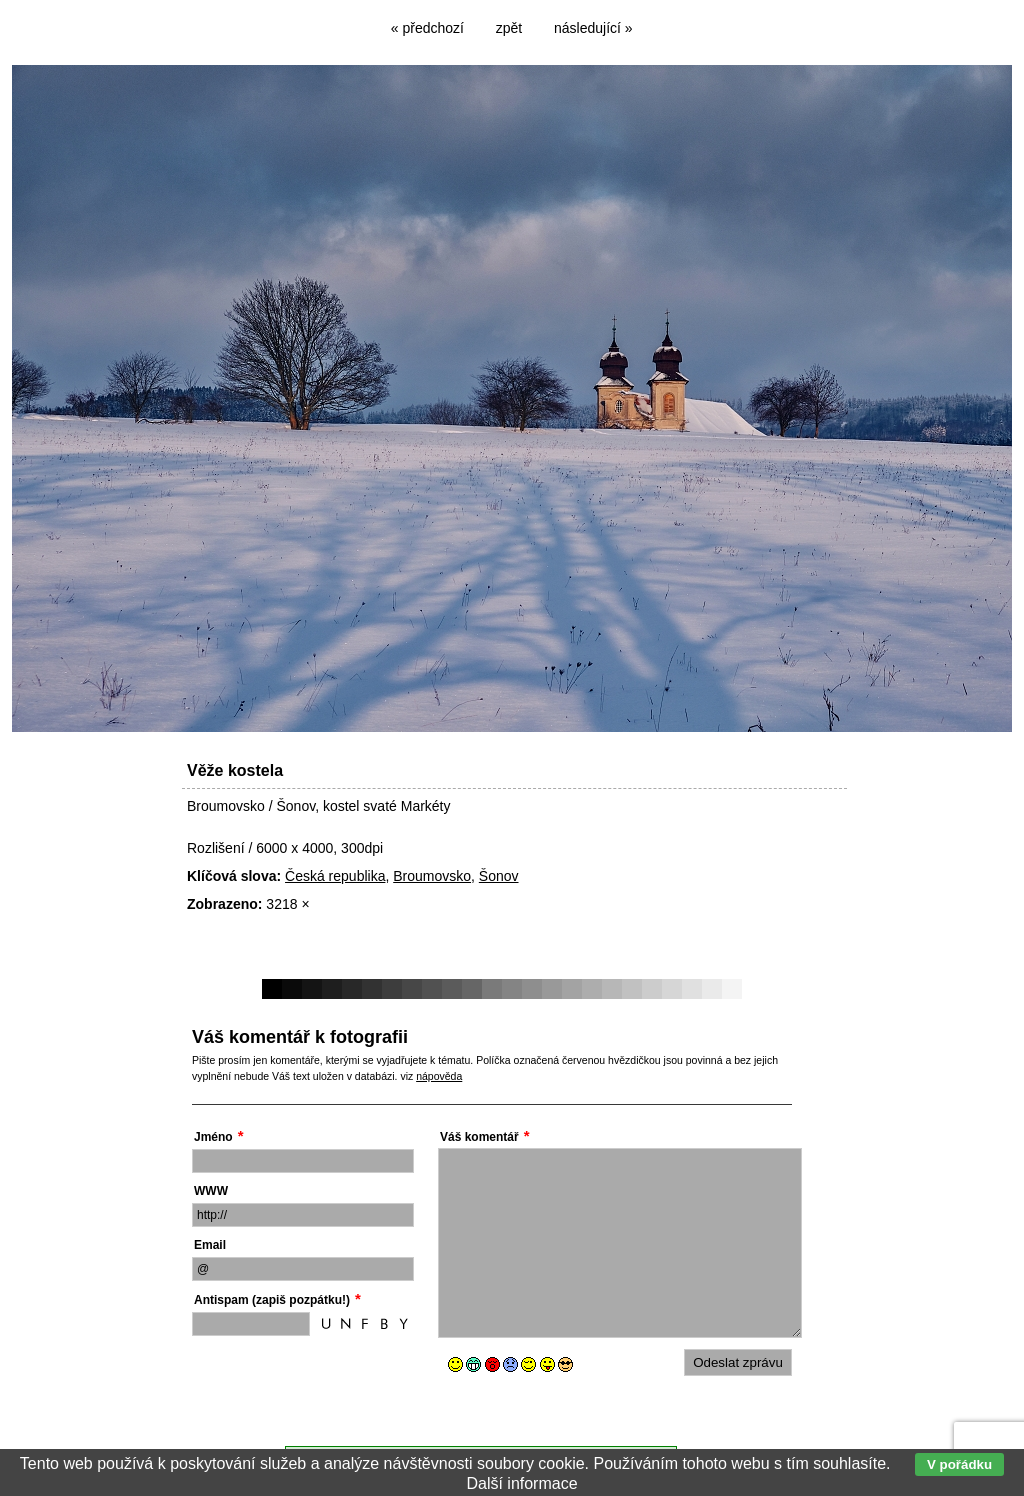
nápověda (439, 1076)
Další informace (521, 1483)
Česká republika (335, 876)
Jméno (213, 1137)
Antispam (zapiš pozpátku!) (272, 1300)
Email (210, 1245)
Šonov (499, 876)
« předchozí (427, 28)
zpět (509, 28)
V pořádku (959, 1464)
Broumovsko (432, 876)
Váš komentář (479, 1137)
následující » (593, 28)
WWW (211, 1191)
